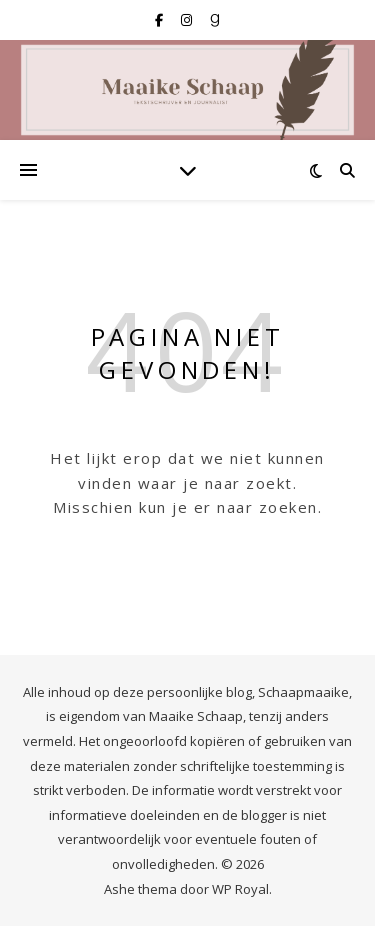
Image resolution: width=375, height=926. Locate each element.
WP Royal (240, 889)
